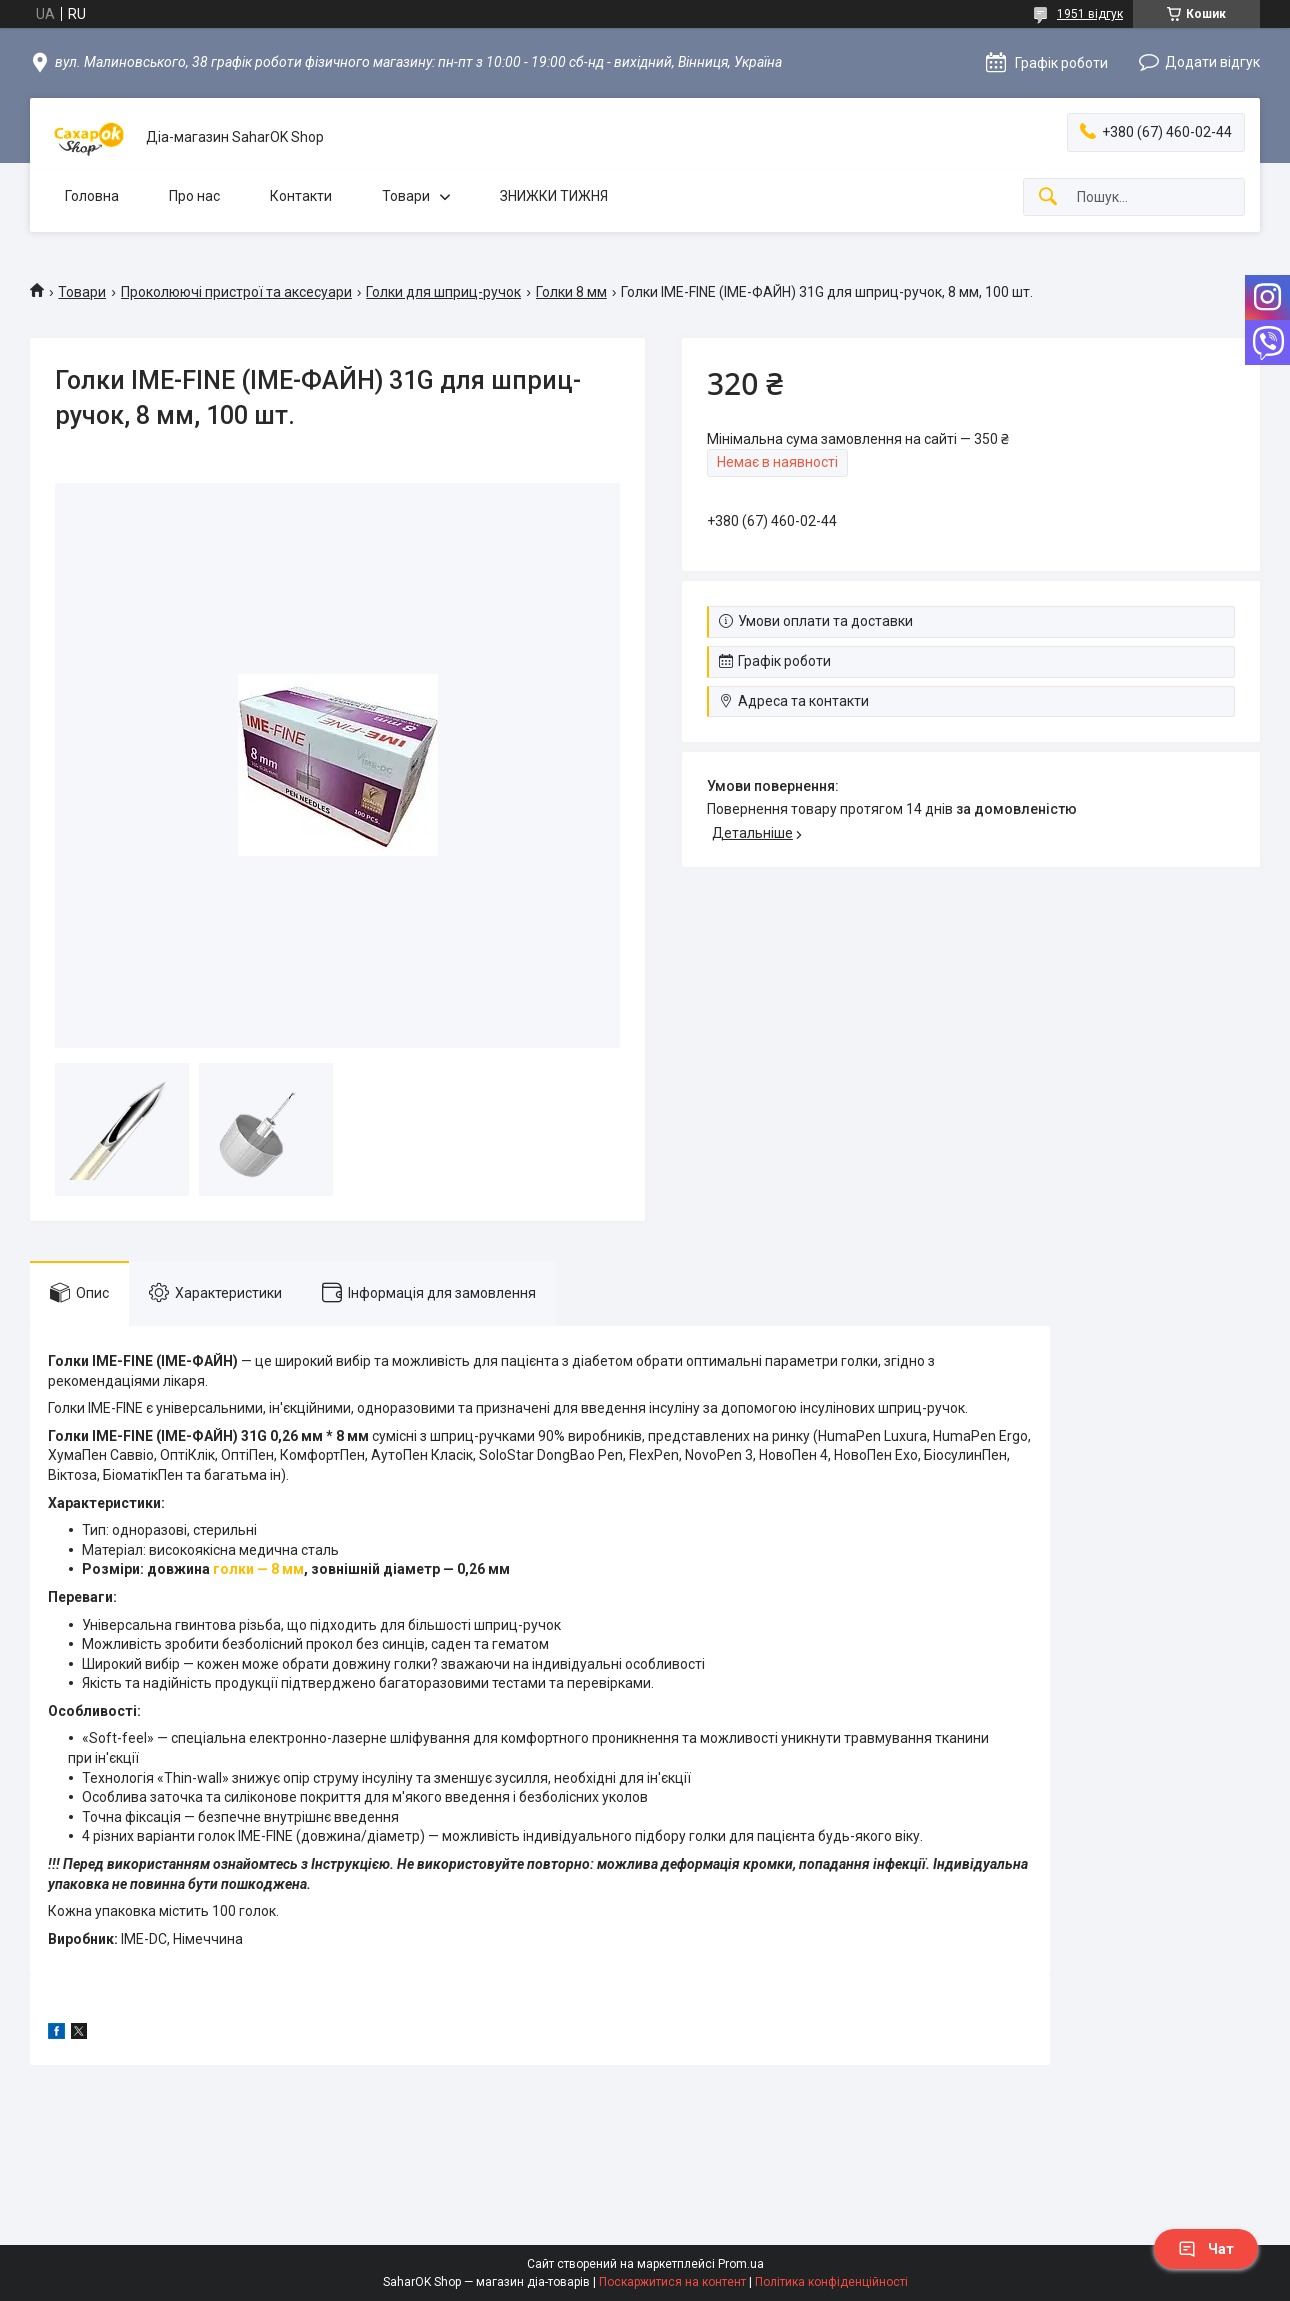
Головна (92, 196)
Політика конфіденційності (831, 2282)
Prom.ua (741, 2264)
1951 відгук (1090, 14)
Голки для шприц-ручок (443, 292)
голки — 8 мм (258, 1569)
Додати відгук (1212, 62)
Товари (406, 196)
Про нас (194, 196)
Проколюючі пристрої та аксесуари (236, 292)
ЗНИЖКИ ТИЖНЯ (554, 196)
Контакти (301, 196)
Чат (1206, 2249)
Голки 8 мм (571, 292)
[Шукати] (1048, 197)
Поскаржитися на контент (672, 2282)
